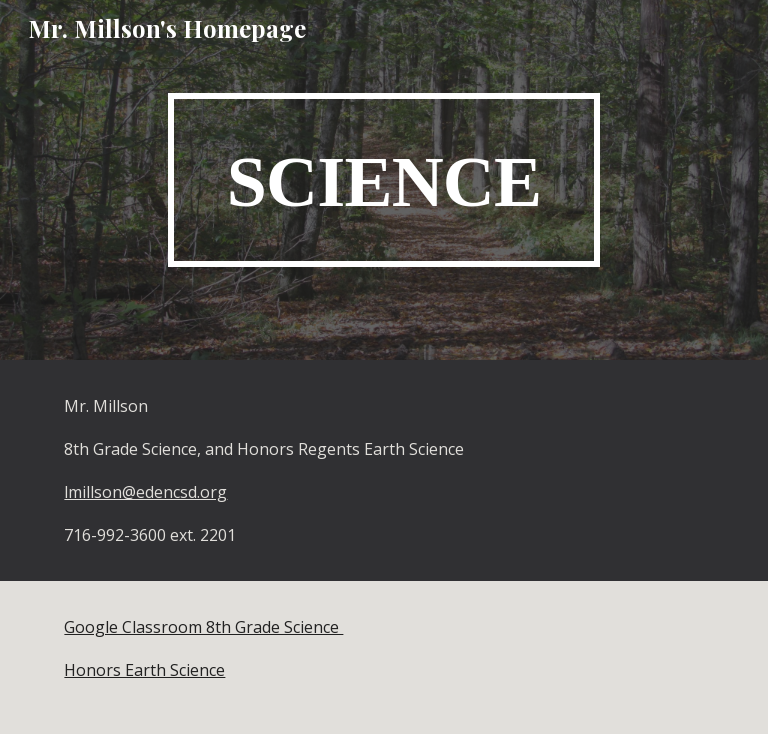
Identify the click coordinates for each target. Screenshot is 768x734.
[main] (383, 180)
